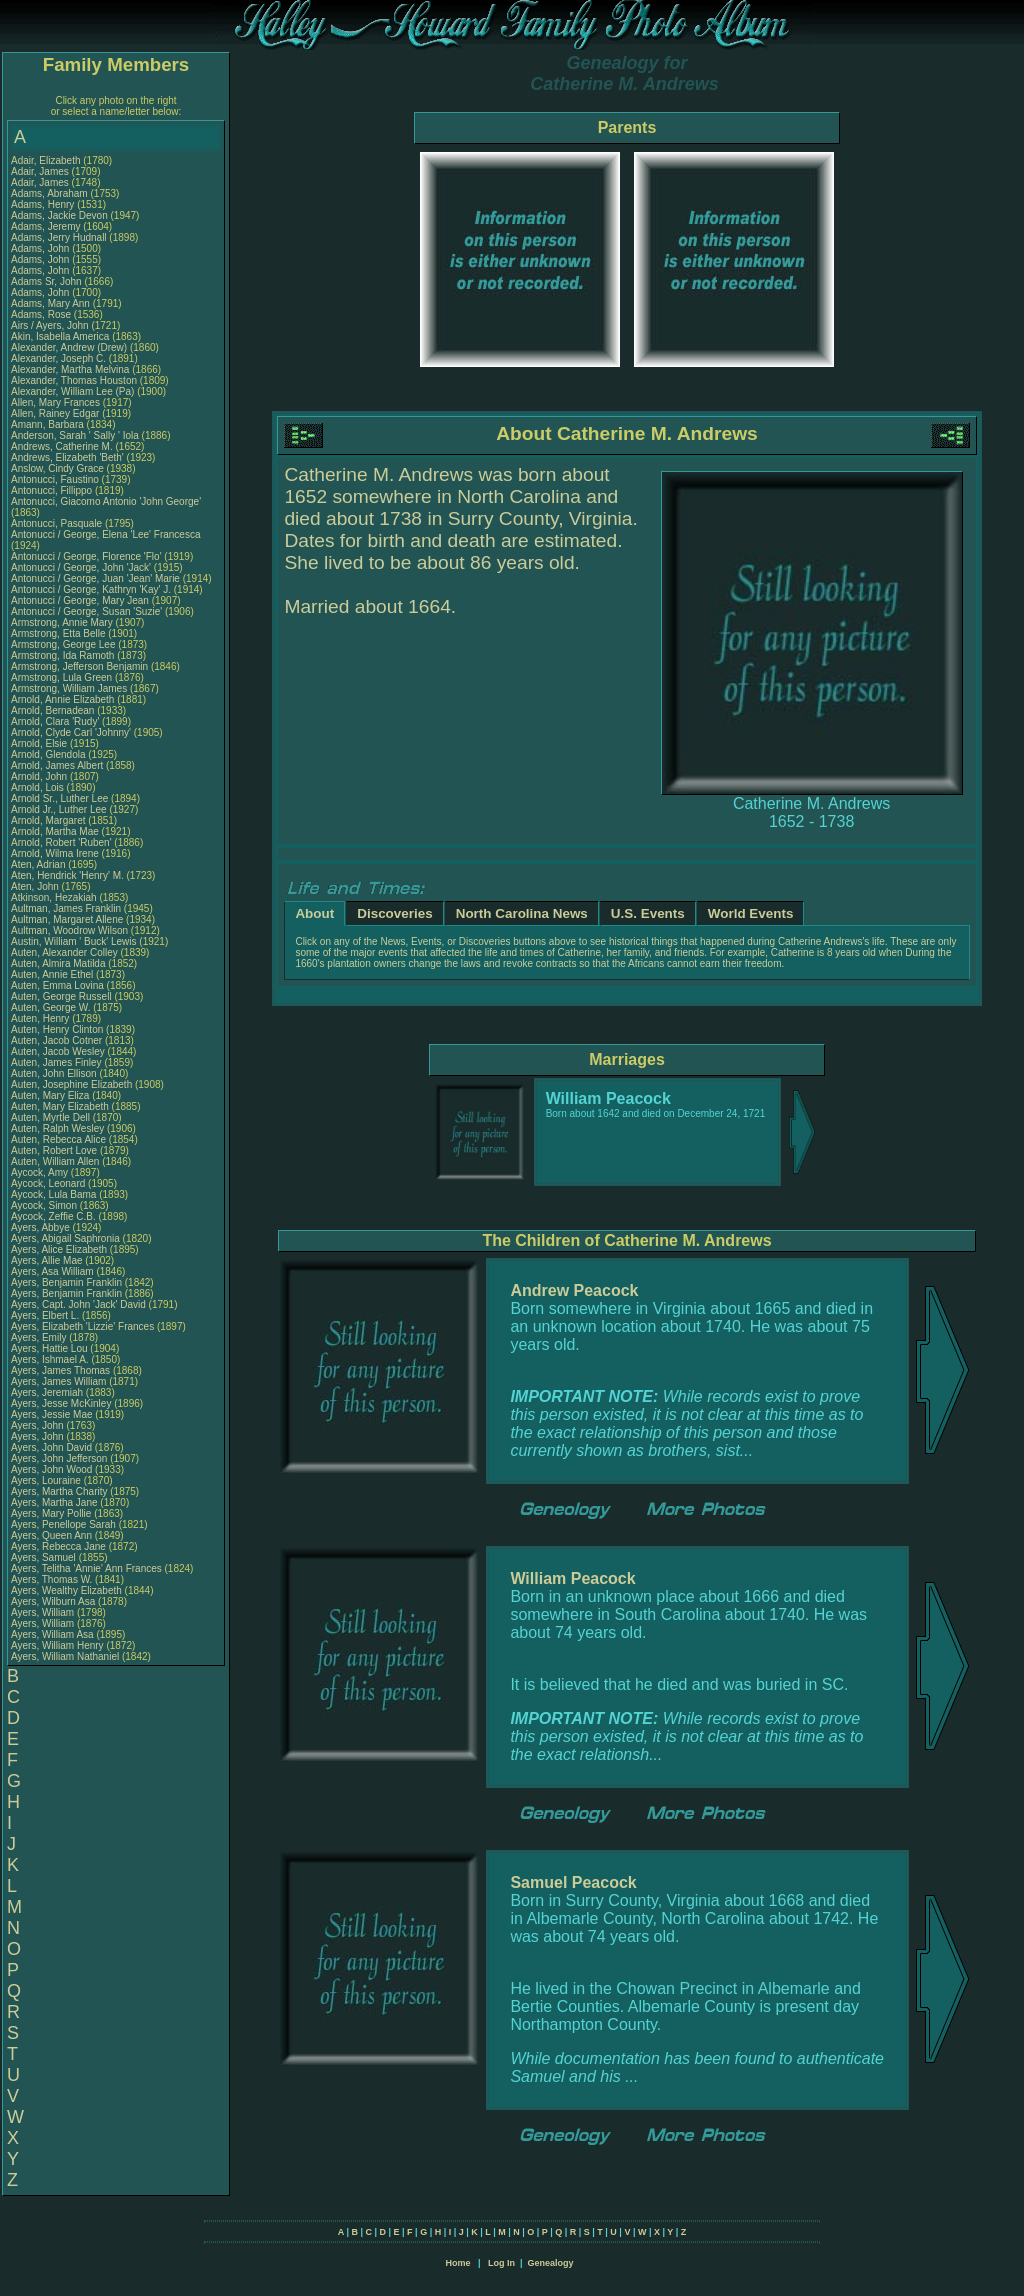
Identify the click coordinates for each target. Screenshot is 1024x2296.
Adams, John (41, 248)
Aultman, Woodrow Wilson (69, 930)
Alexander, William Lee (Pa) (72, 391)
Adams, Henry (44, 204)
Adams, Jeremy (47, 226)
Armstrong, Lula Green (61, 677)
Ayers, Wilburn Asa (53, 1601)
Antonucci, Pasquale (58, 523)
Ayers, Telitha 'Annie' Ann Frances (86, 1568)
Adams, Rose (42, 314)
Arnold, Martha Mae (56, 831)
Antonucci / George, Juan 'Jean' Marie (95, 578)
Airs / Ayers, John (51, 325)
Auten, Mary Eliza (50, 1095)
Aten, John (36, 886)
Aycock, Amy (41, 1172)
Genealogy (551, 2263)
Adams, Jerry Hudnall (59, 237)
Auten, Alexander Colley (64, 952)
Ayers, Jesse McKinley (61, 1403)
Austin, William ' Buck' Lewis (74, 941)
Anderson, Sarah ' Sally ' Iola (75, 435)
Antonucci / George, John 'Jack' (82, 567)
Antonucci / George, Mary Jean (81, 600)
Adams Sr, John (47, 281)
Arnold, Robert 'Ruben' (62, 842)
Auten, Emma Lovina (57, 985)
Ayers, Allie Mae (47, 1260)
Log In (501, 2263)
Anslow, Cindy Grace (57, 468)
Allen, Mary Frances (55, 402)
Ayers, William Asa (52, 1634)
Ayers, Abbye (42, 1227)
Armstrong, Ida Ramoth (62, 655)
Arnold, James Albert (57, 765)
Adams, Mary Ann (52, 303)
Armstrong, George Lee (63, 644)
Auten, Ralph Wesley (57, 1128)
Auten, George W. (51, 1007)
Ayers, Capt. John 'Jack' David (78, 1304)
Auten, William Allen (55, 1161)
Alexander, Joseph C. (58, 358)
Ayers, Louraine (47, 1480)
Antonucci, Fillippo (53, 490)
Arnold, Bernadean (54, 710)
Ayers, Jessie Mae (52, 1414)
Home (457, 2263)
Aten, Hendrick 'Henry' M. (67, 875)
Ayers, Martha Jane (54, 1502)
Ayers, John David (51, 1447)
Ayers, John (38, 1425)
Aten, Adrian (39, 864)
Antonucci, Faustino (56, 479)
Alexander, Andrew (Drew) (70, 347)
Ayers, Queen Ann (51, 1535)
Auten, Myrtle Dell (50, 1117)
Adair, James (41, 171)
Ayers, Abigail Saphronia (65, 1238)
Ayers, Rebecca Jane (58, 1546)
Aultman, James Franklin (66, 908)
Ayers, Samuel (45, 1557)
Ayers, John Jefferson (59, 1458)
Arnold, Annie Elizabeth (62, 699)
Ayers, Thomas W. (51, 1579)
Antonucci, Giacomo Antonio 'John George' (106, 501)
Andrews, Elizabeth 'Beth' (69, 457)
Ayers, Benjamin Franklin (66, 1282)
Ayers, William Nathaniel (65, 1656)
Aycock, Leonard (49, 1183)
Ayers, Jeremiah (48, 1392)
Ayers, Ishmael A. (50, 1359)
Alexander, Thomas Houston (74, 380)
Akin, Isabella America (60, 336)
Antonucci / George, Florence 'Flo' (87, 556)
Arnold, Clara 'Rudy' (56, 721)
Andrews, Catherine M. (62, 446)
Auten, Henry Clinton (57, 1029)
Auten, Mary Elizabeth (60, 1106)
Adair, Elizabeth (47, 160)
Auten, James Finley (56, 1062)
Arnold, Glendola (49, 754)
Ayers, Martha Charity (59, 1491)
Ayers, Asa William (52, 1271)
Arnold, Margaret (49, 820)
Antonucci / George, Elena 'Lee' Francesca (105, 534)
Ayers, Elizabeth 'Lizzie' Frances (82, 1326)
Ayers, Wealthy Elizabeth (66, 1590)
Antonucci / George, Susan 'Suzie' (88, 611)
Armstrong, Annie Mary (62, 622)
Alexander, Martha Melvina (70, 369)
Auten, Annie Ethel (52, 974)
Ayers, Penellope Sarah (63, 1524)
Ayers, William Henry (57, 1645)
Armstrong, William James (69, 688)
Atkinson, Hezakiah (55, 897)
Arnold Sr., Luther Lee (59, 798)
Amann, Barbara (49, 424)
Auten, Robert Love (54, 1150)
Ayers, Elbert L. (45, 1315)
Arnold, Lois (39, 787)
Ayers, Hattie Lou (49, 1348)
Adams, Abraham (50, 193)
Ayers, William (44, 1612)
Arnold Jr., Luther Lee (59, 809)
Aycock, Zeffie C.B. (53, 1216)
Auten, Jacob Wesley (58, 1051)
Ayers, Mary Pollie (51, 1513)
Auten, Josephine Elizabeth (71, 1084)
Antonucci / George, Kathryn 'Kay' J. (91, 589)
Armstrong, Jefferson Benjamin (79, 666)
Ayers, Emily (40, 1337)
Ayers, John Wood (51, 1469)
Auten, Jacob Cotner (56, 1040)
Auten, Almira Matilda (58, 963)
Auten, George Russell (61, 996)
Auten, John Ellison (54, 1073)
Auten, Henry (41, 1018)
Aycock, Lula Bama (53, 1194)
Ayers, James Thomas (60, 1370)
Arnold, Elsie (40, 743)
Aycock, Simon (45, 1205)
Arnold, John (40, 776)
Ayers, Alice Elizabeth (59, 1249)
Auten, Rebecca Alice (58, 1139)
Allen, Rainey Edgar (55, 413)
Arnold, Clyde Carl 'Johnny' (71, 732)
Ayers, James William (58, 1381)
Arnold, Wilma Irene (55, 853)
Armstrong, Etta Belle (58, 633)
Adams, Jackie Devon (59, 215)
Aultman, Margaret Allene (67, 919)
